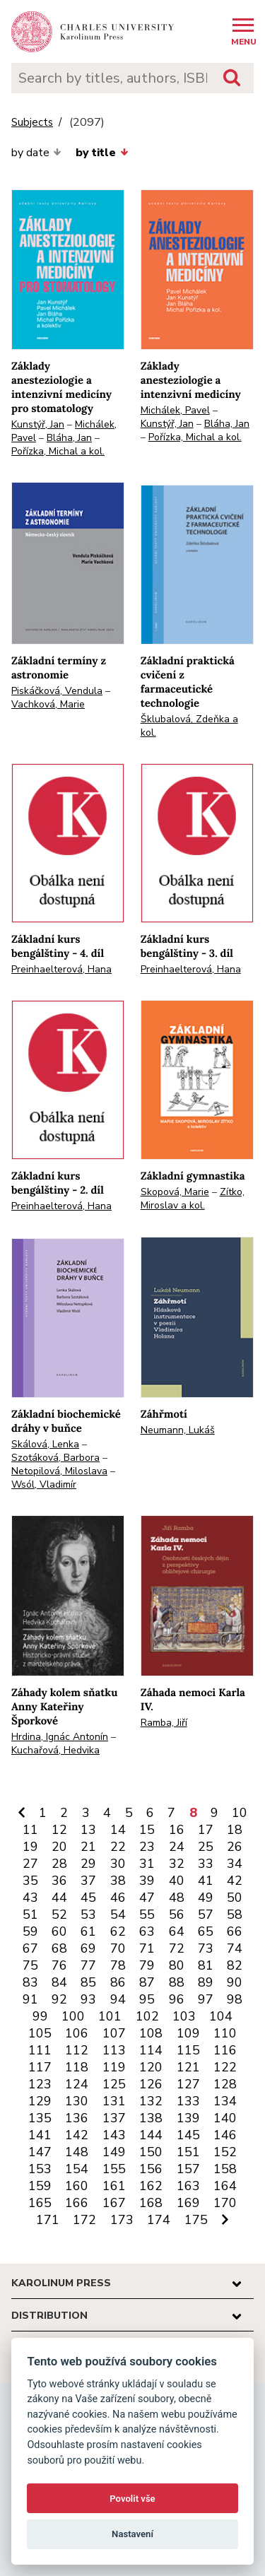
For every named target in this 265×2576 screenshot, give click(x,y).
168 (151, 2202)
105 (40, 2033)
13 (88, 1829)
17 (205, 1829)
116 (225, 2050)
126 (151, 2084)
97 (205, 1999)
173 (122, 2219)
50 (234, 1897)
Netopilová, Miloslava (59, 1471)
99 (40, 2016)
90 (234, 1982)
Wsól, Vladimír (43, 1484)
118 (76, 2067)
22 (118, 1846)
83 (30, 1982)
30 (118, 1863)
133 (188, 2101)
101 (110, 2016)
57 (205, 1914)
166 (76, 2202)
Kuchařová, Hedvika (55, 1750)
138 (151, 2118)
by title (102, 152)
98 (234, 1999)
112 (76, 2050)
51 (30, 1914)
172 (84, 2219)
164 (225, 2185)
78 (118, 1965)
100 (73, 2016)
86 (118, 1982)
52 (59, 1914)
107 (114, 2033)
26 (234, 1846)
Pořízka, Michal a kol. (58, 451)
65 (205, 1931)
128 (225, 2084)
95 (147, 1999)
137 (114, 2118)
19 (30, 1846)
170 (225, 2202)
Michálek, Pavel (175, 410)
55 (147, 1914)
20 (59, 1846)
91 (30, 1999)
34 (234, 1863)
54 (118, 1914)
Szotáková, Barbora (55, 1457)
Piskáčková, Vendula (56, 691)
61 (88, 1931)
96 (176, 1999)
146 (225, 2135)
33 (205, 1863)
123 (40, 2084)
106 (76, 2033)
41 (205, 1880)
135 (40, 2118)
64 (176, 1931)
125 (114, 2084)
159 (40, 2185)
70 (118, 1948)
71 (147, 1948)
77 (88, 1965)
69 (88, 1948)
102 (147, 2016)
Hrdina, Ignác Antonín (59, 1736)
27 (30, 1863)
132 (151, 2101)
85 (88, 1982)
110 (225, 2033)
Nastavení (132, 2534)
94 (118, 1999)
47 (147, 1897)
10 (239, 1812)
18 (234, 1829)
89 (205, 1982)
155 (114, 2168)
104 (220, 2016)
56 (176, 1914)
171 (47, 2219)
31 (147, 1863)
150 (151, 2151)
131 (114, 2101)
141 (40, 2135)
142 (76, 2135)
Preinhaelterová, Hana (61, 969)
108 (151, 2033)
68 (59, 1948)
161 (114, 2185)
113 (114, 2050)
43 (30, 1897)
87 (147, 1982)
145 (188, 2135)
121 (188, 2067)
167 (114, 2202)
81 (205, 1965)
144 (151, 2135)
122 (225, 2067)
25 (205, 1846)
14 (118, 1829)
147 (40, 2151)
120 (151, 2067)
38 (118, 1880)
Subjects (32, 122)
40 (176, 1880)
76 (59, 1965)
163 (188, 2185)
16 (176, 1829)
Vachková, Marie (48, 704)
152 (225, 2151)
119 (114, 2067)
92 (59, 1999)
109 (188, 2033)
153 (40, 2168)
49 (205, 1897)
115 (188, 2050)
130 (76, 2101)
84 (59, 1982)
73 (205, 1948)
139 (188, 2118)
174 (158, 2219)
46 (118, 1897)
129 (40, 2101)
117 (40, 2067)
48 (176, 1897)
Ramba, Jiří (164, 1722)
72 (176, 1948)
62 (118, 1931)
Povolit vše (132, 2498)
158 (225, 2168)
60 (59, 1931)
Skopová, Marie (175, 1192)
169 (188, 2202)
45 (88, 1897)
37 (88, 1880)
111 (40, 2050)
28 (59, 1863)
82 (234, 1965)
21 (88, 1846)
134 (225, 2101)
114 (151, 2050)
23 (147, 1846)
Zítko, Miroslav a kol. (193, 1198)
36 (59, 1880)
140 (225, 2118)
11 (30, 1829)
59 (30, 1931)
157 (188, 2168)
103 (184, 2016)
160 (76, 2185)
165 (40, 2202)
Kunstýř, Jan (37, 424)
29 (88, 1863)
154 (76, 2168)
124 (76, 2084)
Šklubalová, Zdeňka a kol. (189, 725)
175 (196, 2219)
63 (147, 1931)
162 (151, 2185)
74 (234, 1948)
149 (114, 2151)
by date (36, 152)
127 (188, 2084)
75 (30, 1965)
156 (151, 2168)
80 (176, 1965)
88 (176, 1982)
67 (30, 1948)
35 (30, 1880)
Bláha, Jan (69, 438)
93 (88, 1999)
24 (176, 1846)
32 (176, 1863)
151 (188, 2151)
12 (59, 1829)
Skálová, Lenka (45, 1444)
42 (234, 1880)
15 (147, 1829)
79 (147, 1965)
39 (147, 1880)
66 (234, 1931)
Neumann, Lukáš (178, 1430)
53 (88, 1914)
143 (114, 2135)
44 (59, 1897)
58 (234, 1914)
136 (76, 2118)
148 (76, 2151)
